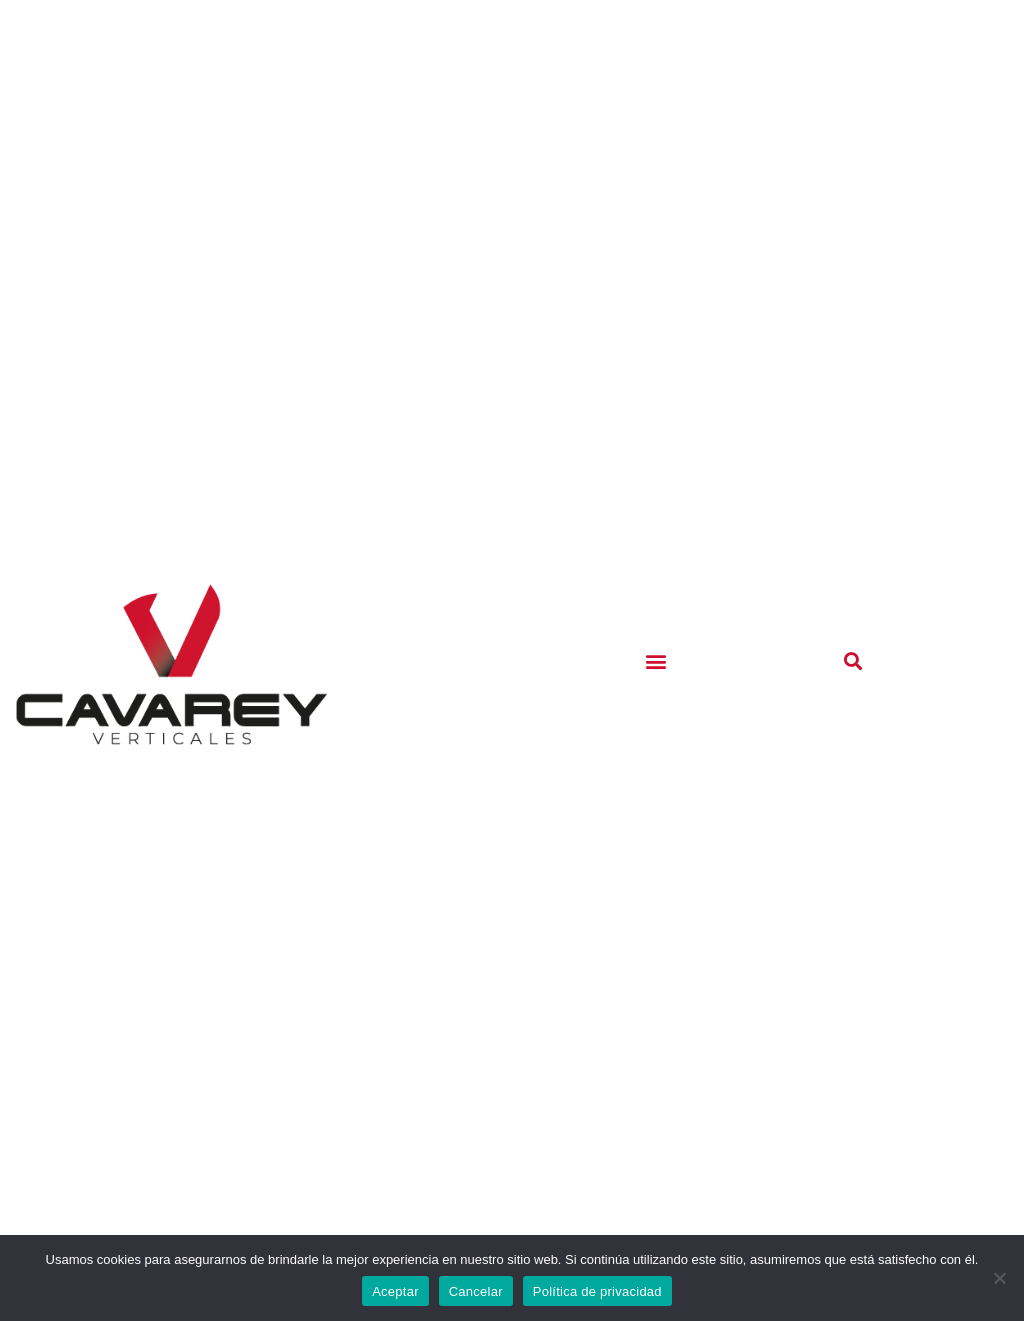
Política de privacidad (597, 1291)
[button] (656, 660)
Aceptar (395, 1291)
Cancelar (476, 1291)
